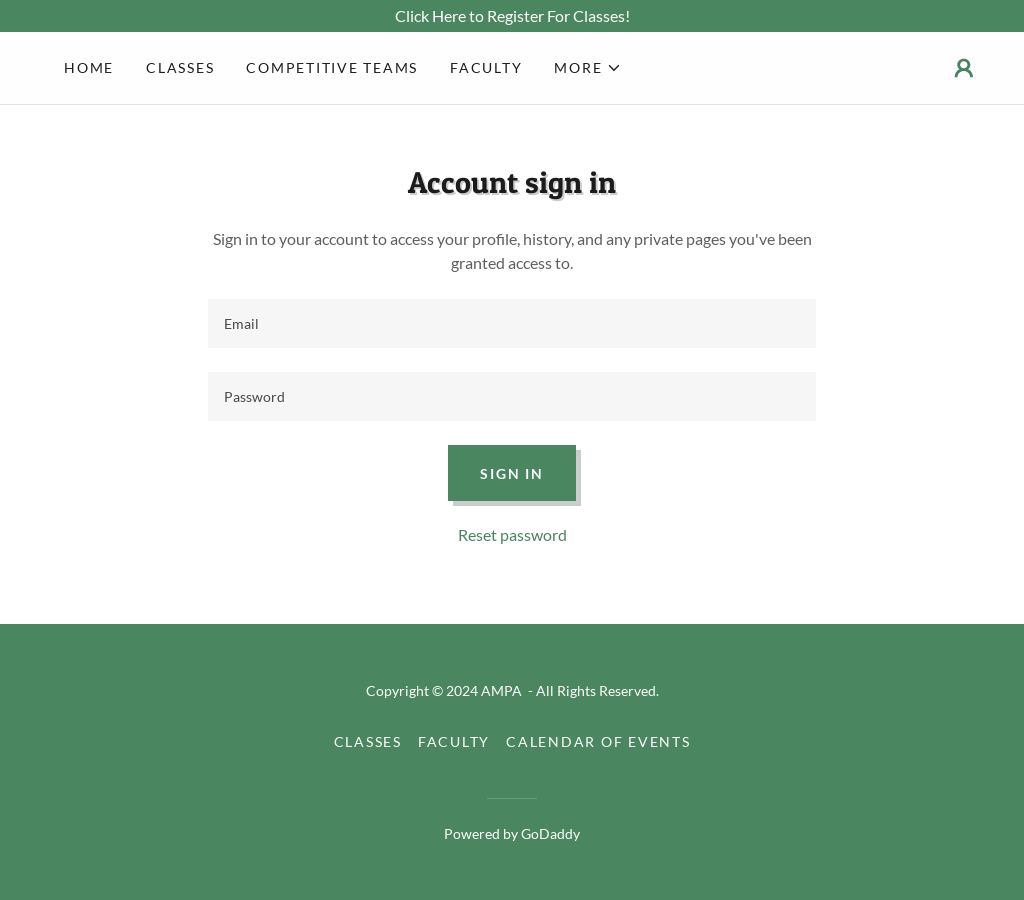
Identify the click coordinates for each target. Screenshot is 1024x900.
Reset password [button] (512, 534)
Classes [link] (180, 67)
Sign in (511, 473)
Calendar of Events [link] (598, 741)
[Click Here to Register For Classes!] (512, 16)
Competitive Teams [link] (332, 67)
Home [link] (89, 67)
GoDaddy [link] (550, 833)
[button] (588, 68)
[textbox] (512, 323)
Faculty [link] (486, 67)
